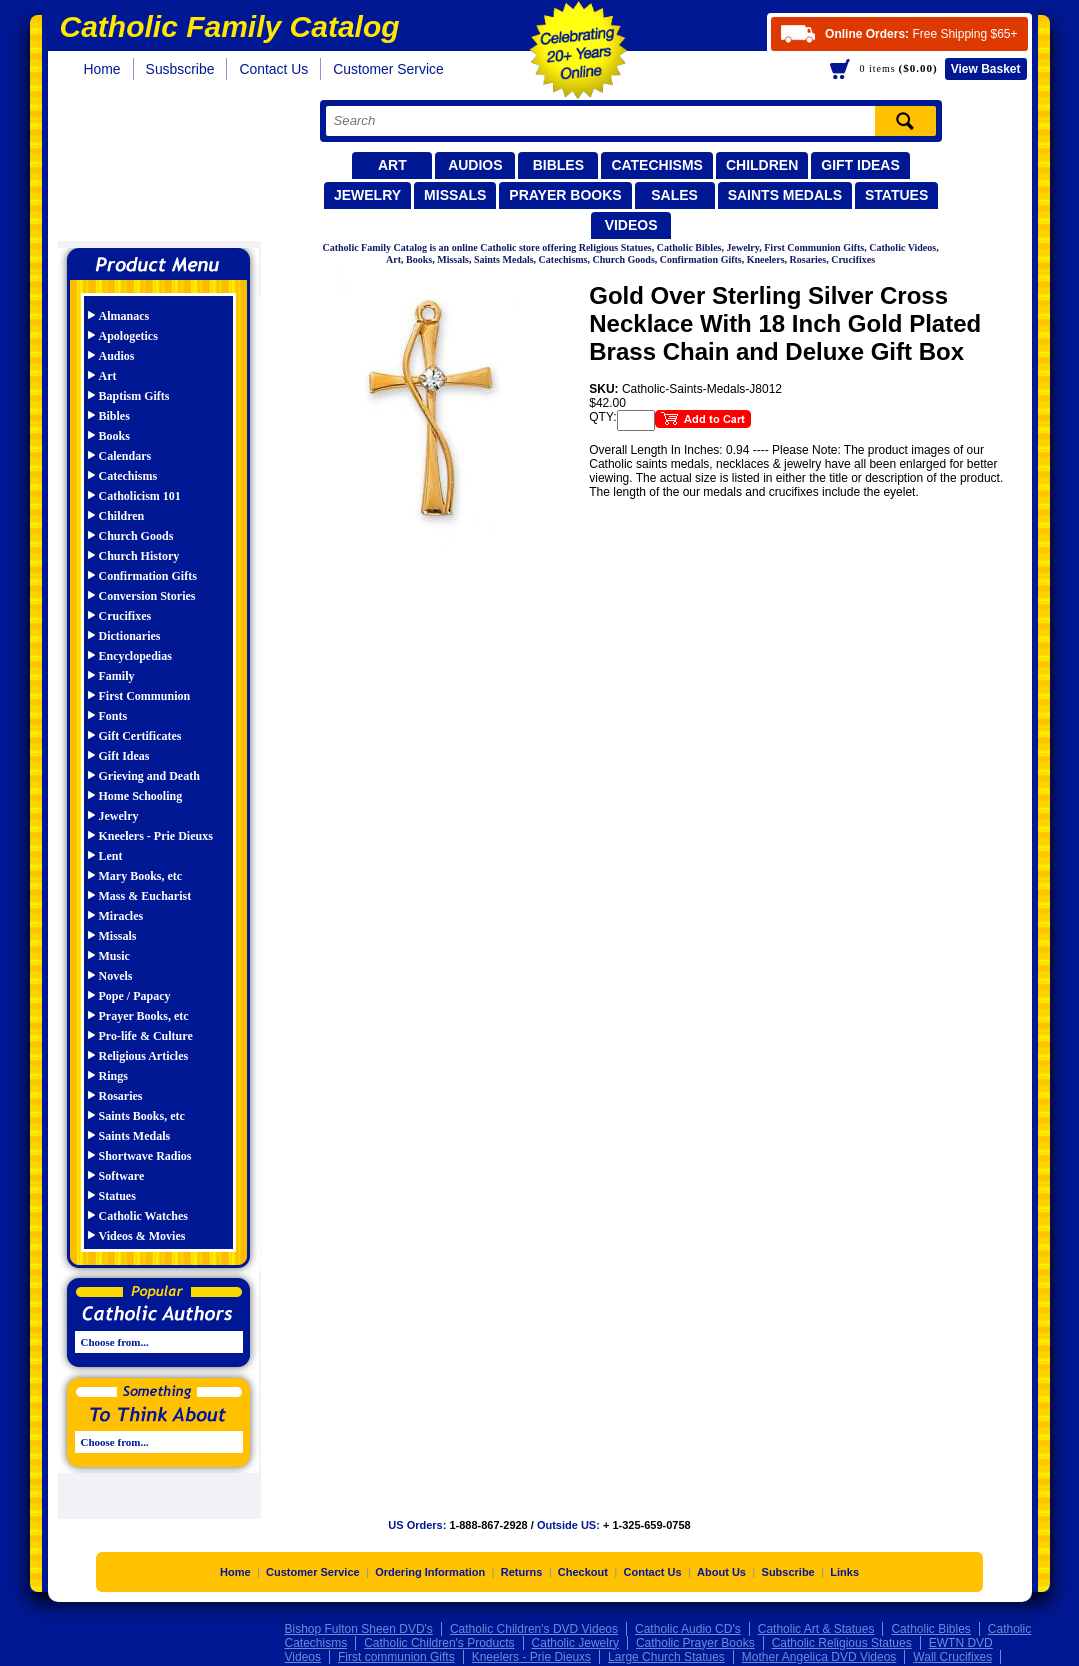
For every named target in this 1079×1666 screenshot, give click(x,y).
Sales (674, 195)
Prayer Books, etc (144, 1016)
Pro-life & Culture (146, 1036)
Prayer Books (565, 195)
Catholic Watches (143, 1216)
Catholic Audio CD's (688, 1631)
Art (392, 165)
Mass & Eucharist (145, 896)
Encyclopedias (135, 656)
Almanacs (124, 316)
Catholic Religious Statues (842, 1645)
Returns (522, 1574)
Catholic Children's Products (439, 1645)
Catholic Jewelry (575, 1645)
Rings (113, 1076)
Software (122, 1176)
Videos (631, 225)
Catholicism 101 (140, 496)
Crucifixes (125, 616)
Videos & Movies (142, 1236)
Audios (475, 165)
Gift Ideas (860, 165)
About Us (721, 1574)
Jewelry (367, 195)
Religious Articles (144, 1056)
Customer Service (388, 69)
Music (114, 956)
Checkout (583, 1574)
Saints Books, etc (142, 1116)
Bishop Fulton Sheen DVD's (359, 1631)
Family (117, 676)
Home (102, 69)
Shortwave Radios (145, 1156)
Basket (986, 69)
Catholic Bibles (930, 1631)
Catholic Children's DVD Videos (534, 1631)
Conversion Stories (147, 596)
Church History (139, 556)
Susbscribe (180, 69)
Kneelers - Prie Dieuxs (156, 836)
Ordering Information (430, 1574)
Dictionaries (130, 636)
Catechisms (657, 165)
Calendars (125, 456)
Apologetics (128, 336)
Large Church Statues (666, 1659)
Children (762, 165)
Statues (896, 195)
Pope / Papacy (135, 996)
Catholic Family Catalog (167, 167)
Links (844, 1574)
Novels (116, 976)
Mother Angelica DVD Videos (819, 1659)
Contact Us (273, 69)
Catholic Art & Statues (816, 1631)
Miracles (121, 916)
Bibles (558, 165)
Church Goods (136, 536)
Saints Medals (785, 195)
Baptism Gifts (134, 396)
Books (114, 436)
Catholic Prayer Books (695, 1645)
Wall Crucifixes (952, 1659)
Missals (455, 195)
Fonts (113, 716)
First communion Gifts (396, 1659)
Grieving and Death (149, 776)
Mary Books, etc (141, 876)
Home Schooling (141, 796)
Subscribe (788, 1574)
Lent (111, 856)
